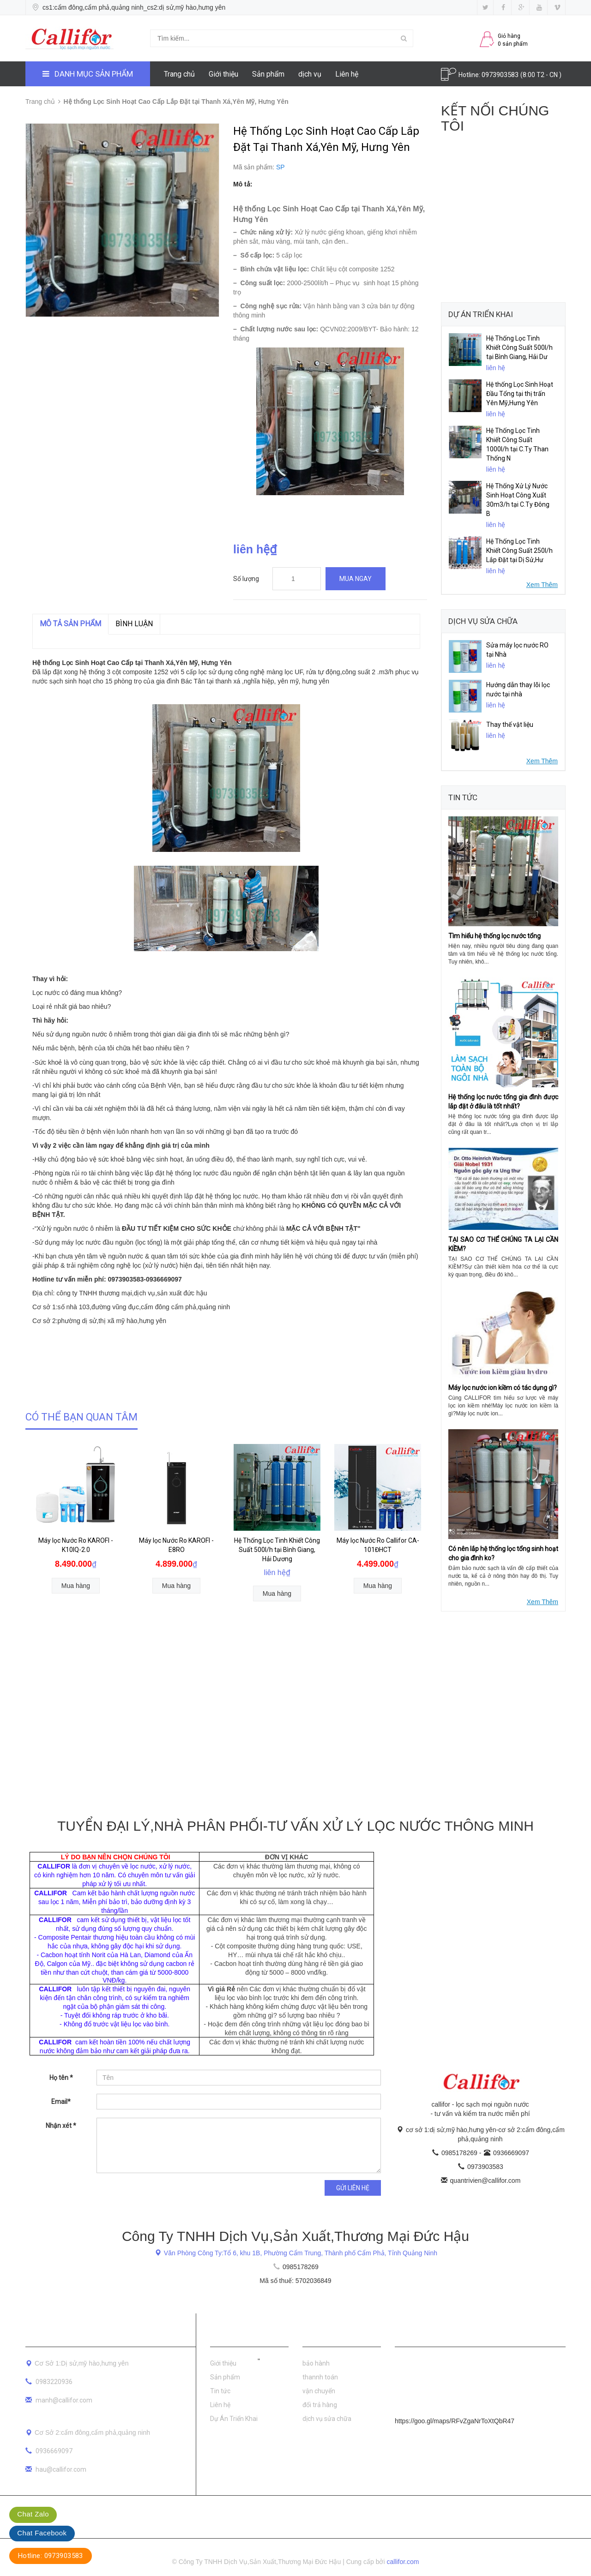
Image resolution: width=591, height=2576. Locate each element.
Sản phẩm (268, 74)
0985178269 (460, 2153)
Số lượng (246, 578)
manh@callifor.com (64, 2400)
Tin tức (220, 2391)
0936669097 (511, 2153)
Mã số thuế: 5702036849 (295, 2280)
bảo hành (316, 2363)
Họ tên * (61, 2077)
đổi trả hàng (319, 2404)
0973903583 (501, 75)
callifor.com (403, 2561)
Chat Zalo (33, 2514)
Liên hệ (346, 74)
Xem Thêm (542, 584)
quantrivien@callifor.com (485, 2180)
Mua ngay (355, 578)
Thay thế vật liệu (509, 724)
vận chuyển (318, 2391)
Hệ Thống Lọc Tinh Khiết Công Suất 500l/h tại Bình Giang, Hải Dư (519, 347)
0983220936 (54, 2381)
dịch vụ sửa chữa (326, 2418)
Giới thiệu (223, 74)
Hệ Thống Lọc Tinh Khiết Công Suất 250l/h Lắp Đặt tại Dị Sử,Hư (519, 550)
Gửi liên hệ (352, 2188)
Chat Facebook (41, 2533)
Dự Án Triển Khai (234, 2418)
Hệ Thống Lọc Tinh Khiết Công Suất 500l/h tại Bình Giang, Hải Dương (277, 1550)
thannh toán (320, 2377)
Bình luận (134, 623)
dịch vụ (309, 74)
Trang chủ (179, 74)
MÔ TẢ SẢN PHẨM (70, 623)
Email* (61, 2101)
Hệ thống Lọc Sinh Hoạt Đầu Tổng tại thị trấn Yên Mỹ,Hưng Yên (519, 394)
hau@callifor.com (61, 2469)
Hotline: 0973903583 (50, 2556)
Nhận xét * (61, 2125)
